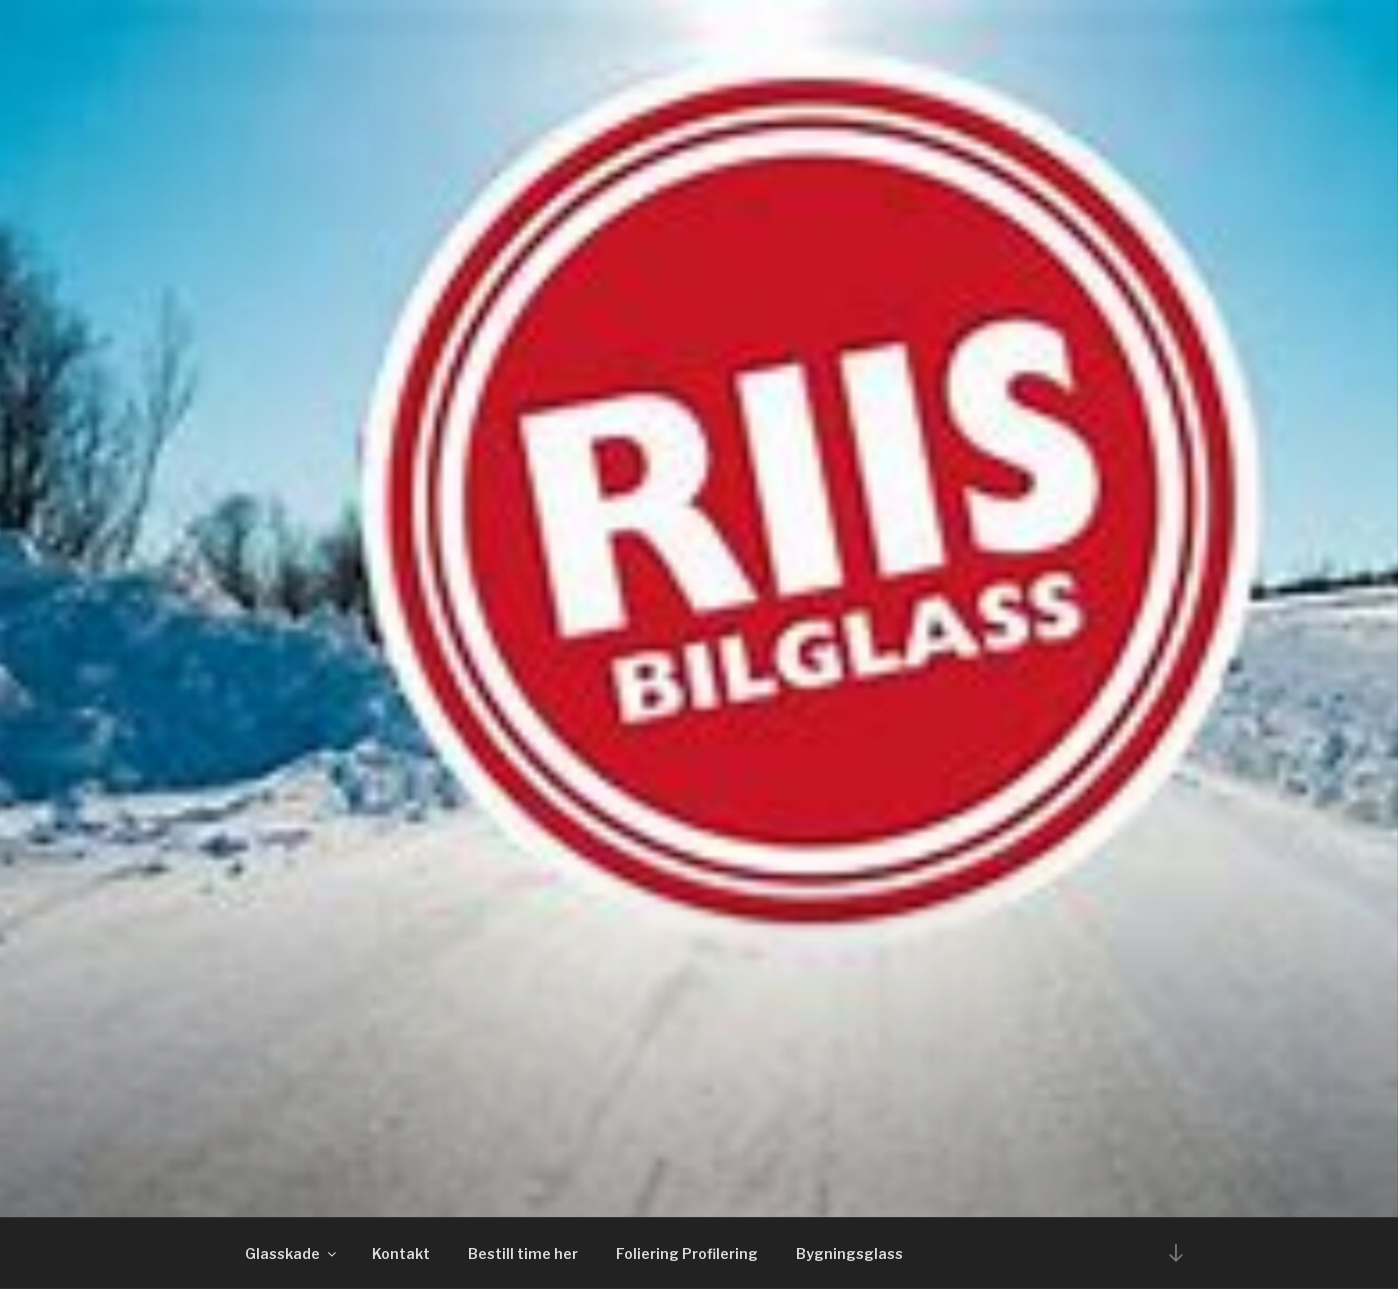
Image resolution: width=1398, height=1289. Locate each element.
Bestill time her (523, 1253)
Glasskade (292, 1253)
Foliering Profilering (687, 1253)
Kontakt (401, 1253)
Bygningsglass (849, 1253)
